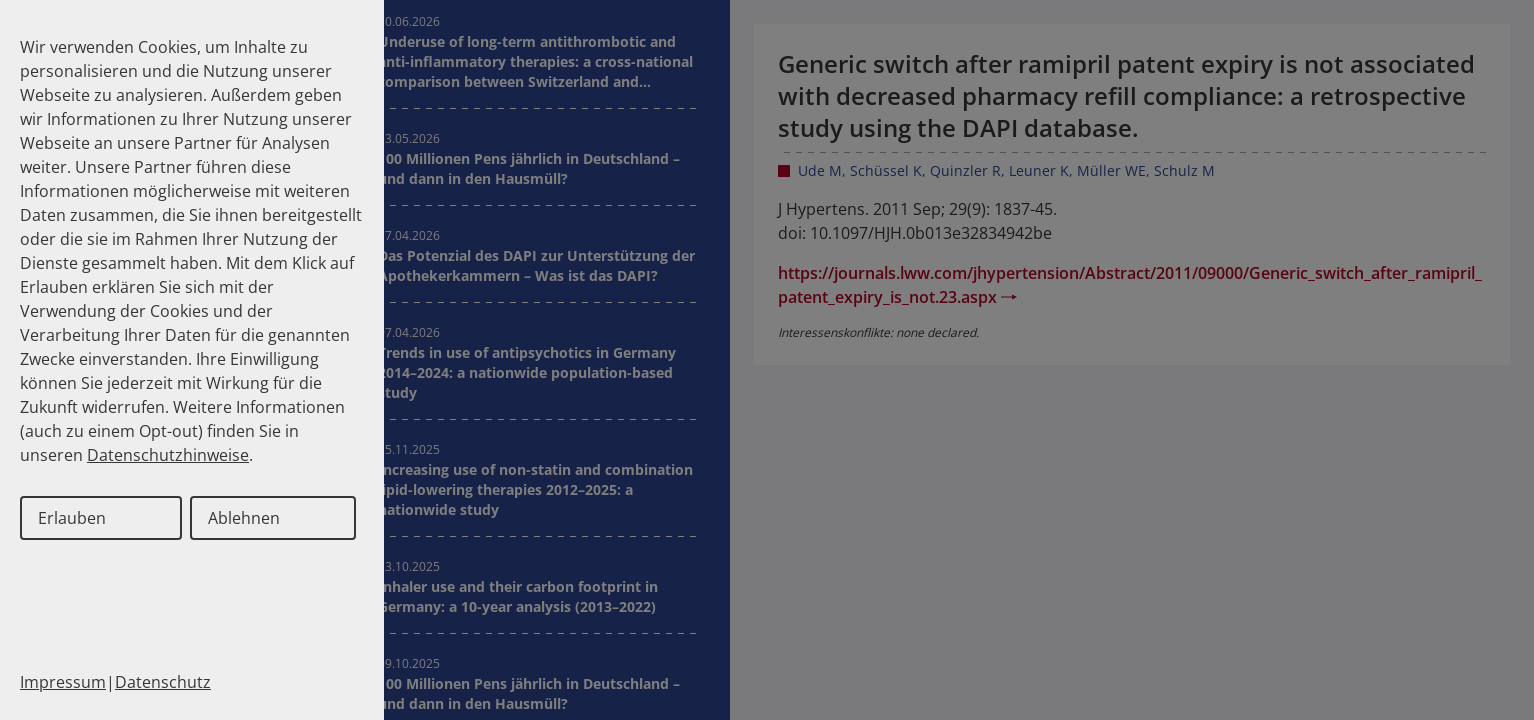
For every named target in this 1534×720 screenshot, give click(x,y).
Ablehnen (244, 518)
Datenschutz (163, 682)
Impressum (63, 682)
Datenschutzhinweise (168, 455)
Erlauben (72, 518)
